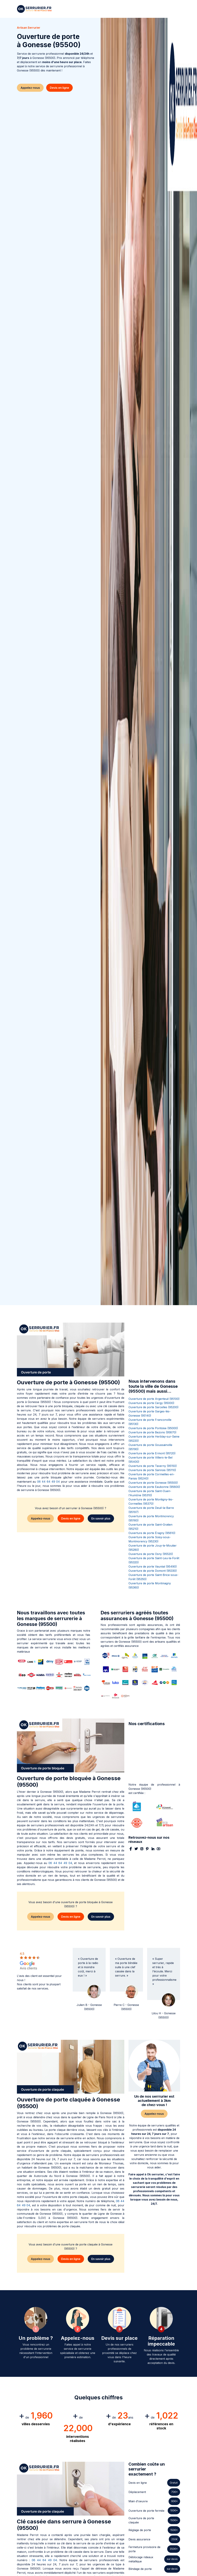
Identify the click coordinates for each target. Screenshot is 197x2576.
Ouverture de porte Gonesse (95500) (153, 1482)
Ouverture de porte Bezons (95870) (152, 1432)
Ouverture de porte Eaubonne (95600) (154, 1487)
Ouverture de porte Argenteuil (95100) (154, 1399)
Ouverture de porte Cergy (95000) (151, 1403)
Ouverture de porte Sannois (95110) (152, 1470)
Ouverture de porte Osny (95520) (150, 1554)
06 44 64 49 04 (48, 1481)
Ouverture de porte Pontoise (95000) (153, 1428)
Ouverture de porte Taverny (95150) (152, 1466)
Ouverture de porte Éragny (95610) (151, 1533)
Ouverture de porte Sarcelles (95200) (153, 1407)
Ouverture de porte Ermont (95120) (152, 1453)
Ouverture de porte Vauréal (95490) (152, 1566)
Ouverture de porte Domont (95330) (152, 1570)
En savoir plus (100, 1518)
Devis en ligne (59, 87)
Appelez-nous (30, 87)
